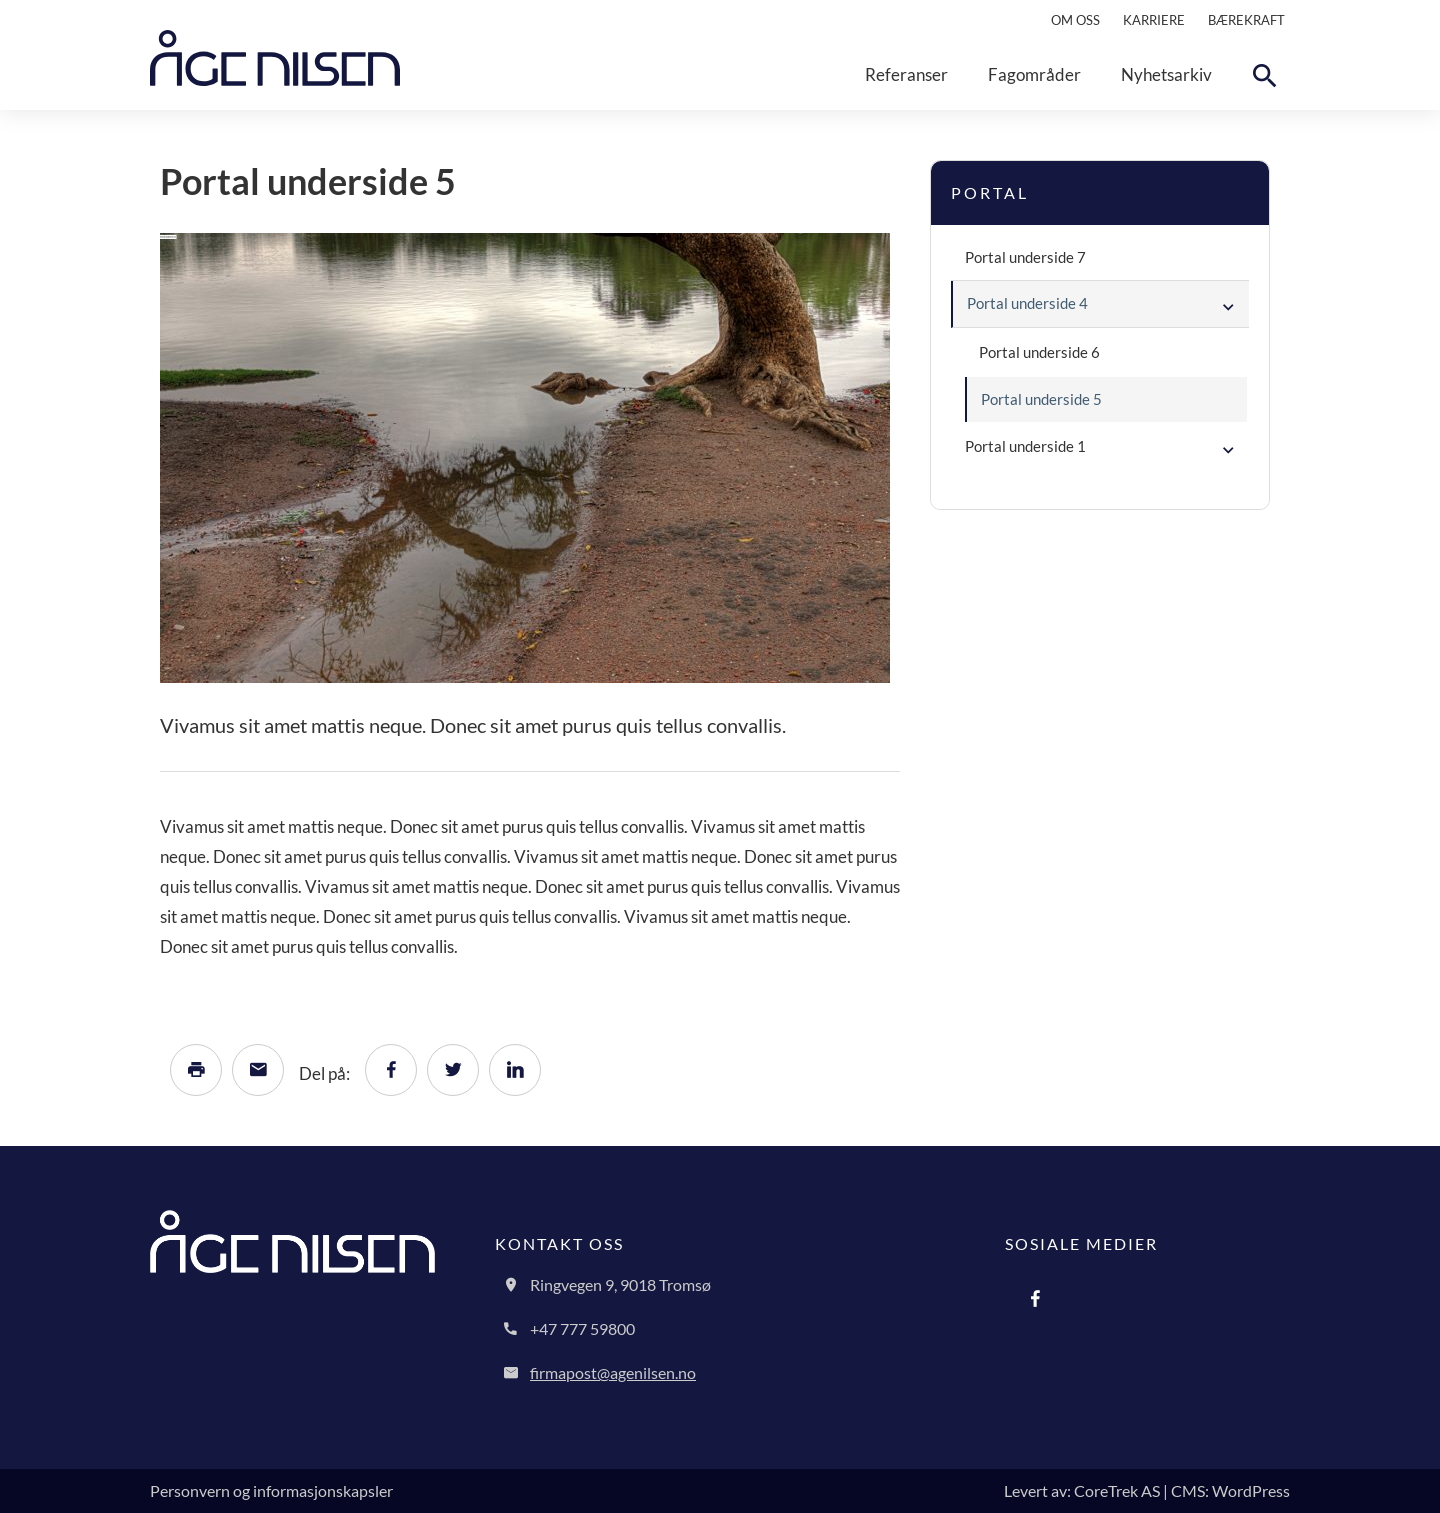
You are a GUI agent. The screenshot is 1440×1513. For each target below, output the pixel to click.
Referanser (906, 74)
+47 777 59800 (582, 1328)
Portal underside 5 (1041, 399)
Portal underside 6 (1039, 352)
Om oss (1075, 20)
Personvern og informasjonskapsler (271, 1490)
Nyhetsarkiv (1166, 74)
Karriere (1154, 20)
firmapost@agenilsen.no (613, 1372)
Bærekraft (1246, 20)
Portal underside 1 (1025, 446)
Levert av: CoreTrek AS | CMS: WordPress (1147, 1490)
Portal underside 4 (1027, 303)
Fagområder (1034, 74)
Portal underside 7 (1025, 257)
